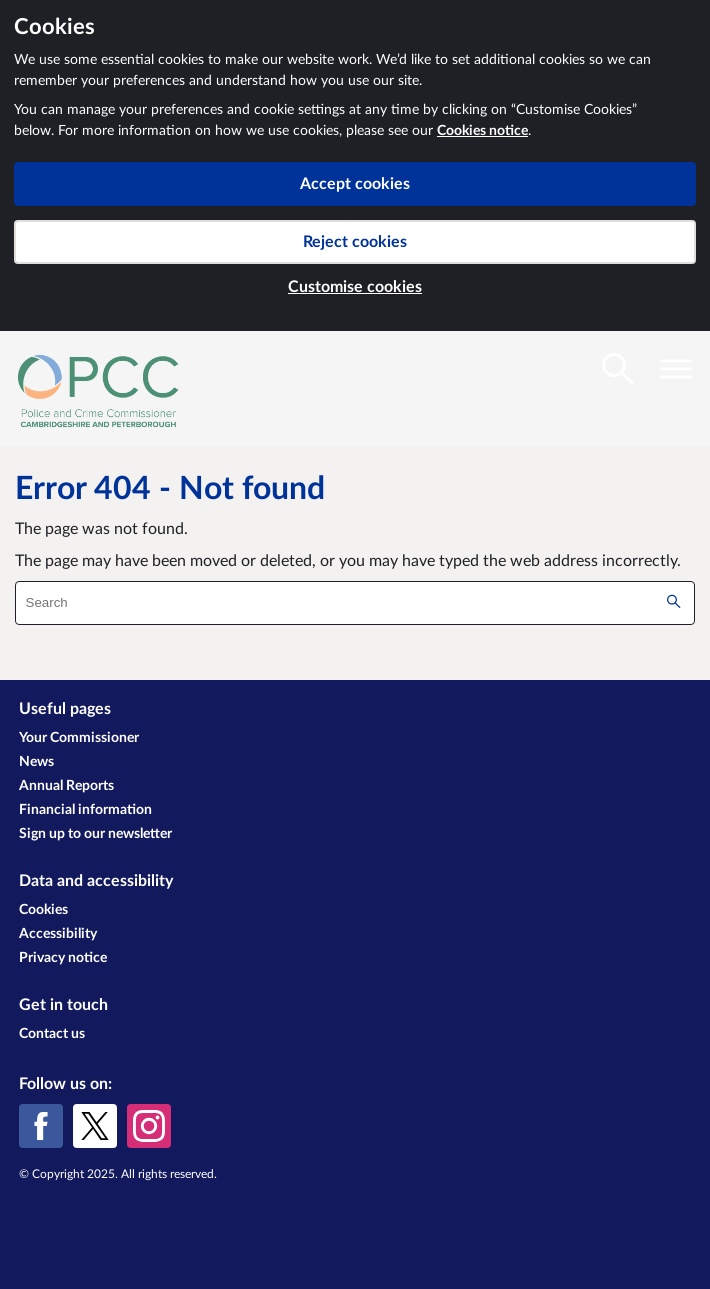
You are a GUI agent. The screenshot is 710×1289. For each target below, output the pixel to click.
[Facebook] (41, 1126)
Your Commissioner (79, 738)
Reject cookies (355, 242)
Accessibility (58, 934)
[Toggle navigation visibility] (676, 369)
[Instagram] (149, 1126)
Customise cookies (355, 287)
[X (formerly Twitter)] (95, 1126)
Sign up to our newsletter (95, 834)
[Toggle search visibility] (618, 369)
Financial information (85, 810)
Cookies (43, 910)
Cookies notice (482, 131)
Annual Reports (66, 786)
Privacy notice (63, 958)
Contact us (52, 1034)
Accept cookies (355, 184)
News (36, 762)
